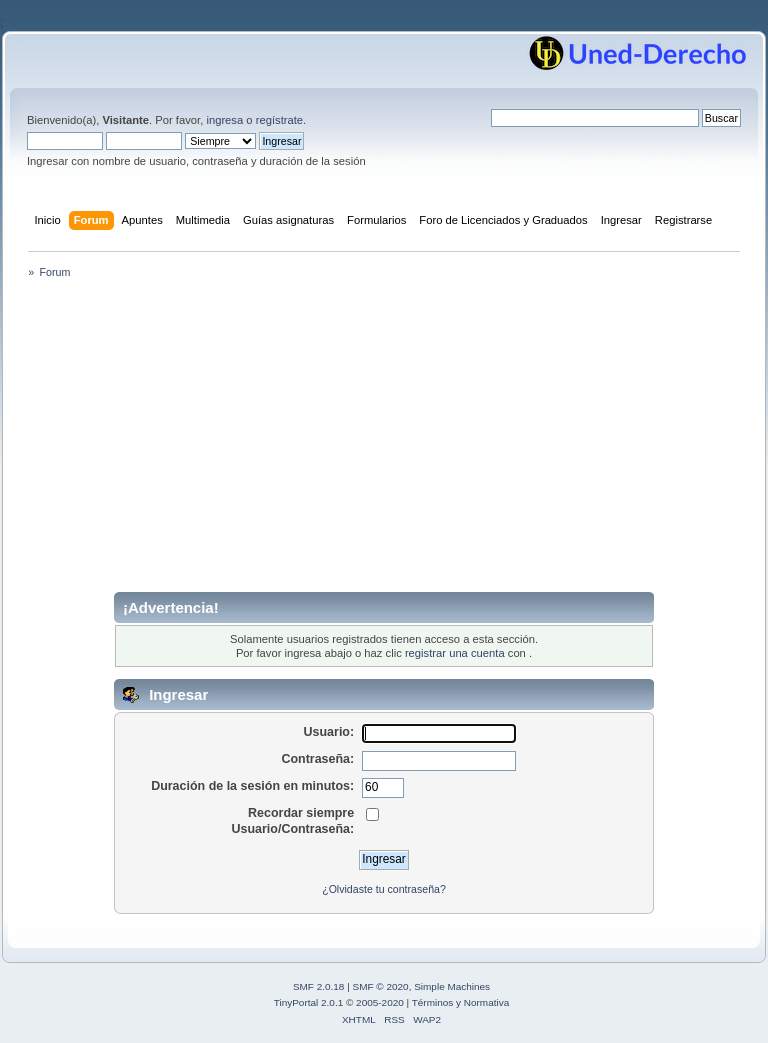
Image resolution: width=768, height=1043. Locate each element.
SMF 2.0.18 (319, 986)
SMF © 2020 (381, 986)
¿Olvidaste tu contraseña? (384, 889)
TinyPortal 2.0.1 (308, 1002)
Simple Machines (452, 986)
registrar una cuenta (455, 653)
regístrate (279, 120)
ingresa (224, 120)
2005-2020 (380, 1002)
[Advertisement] (384, 442)
